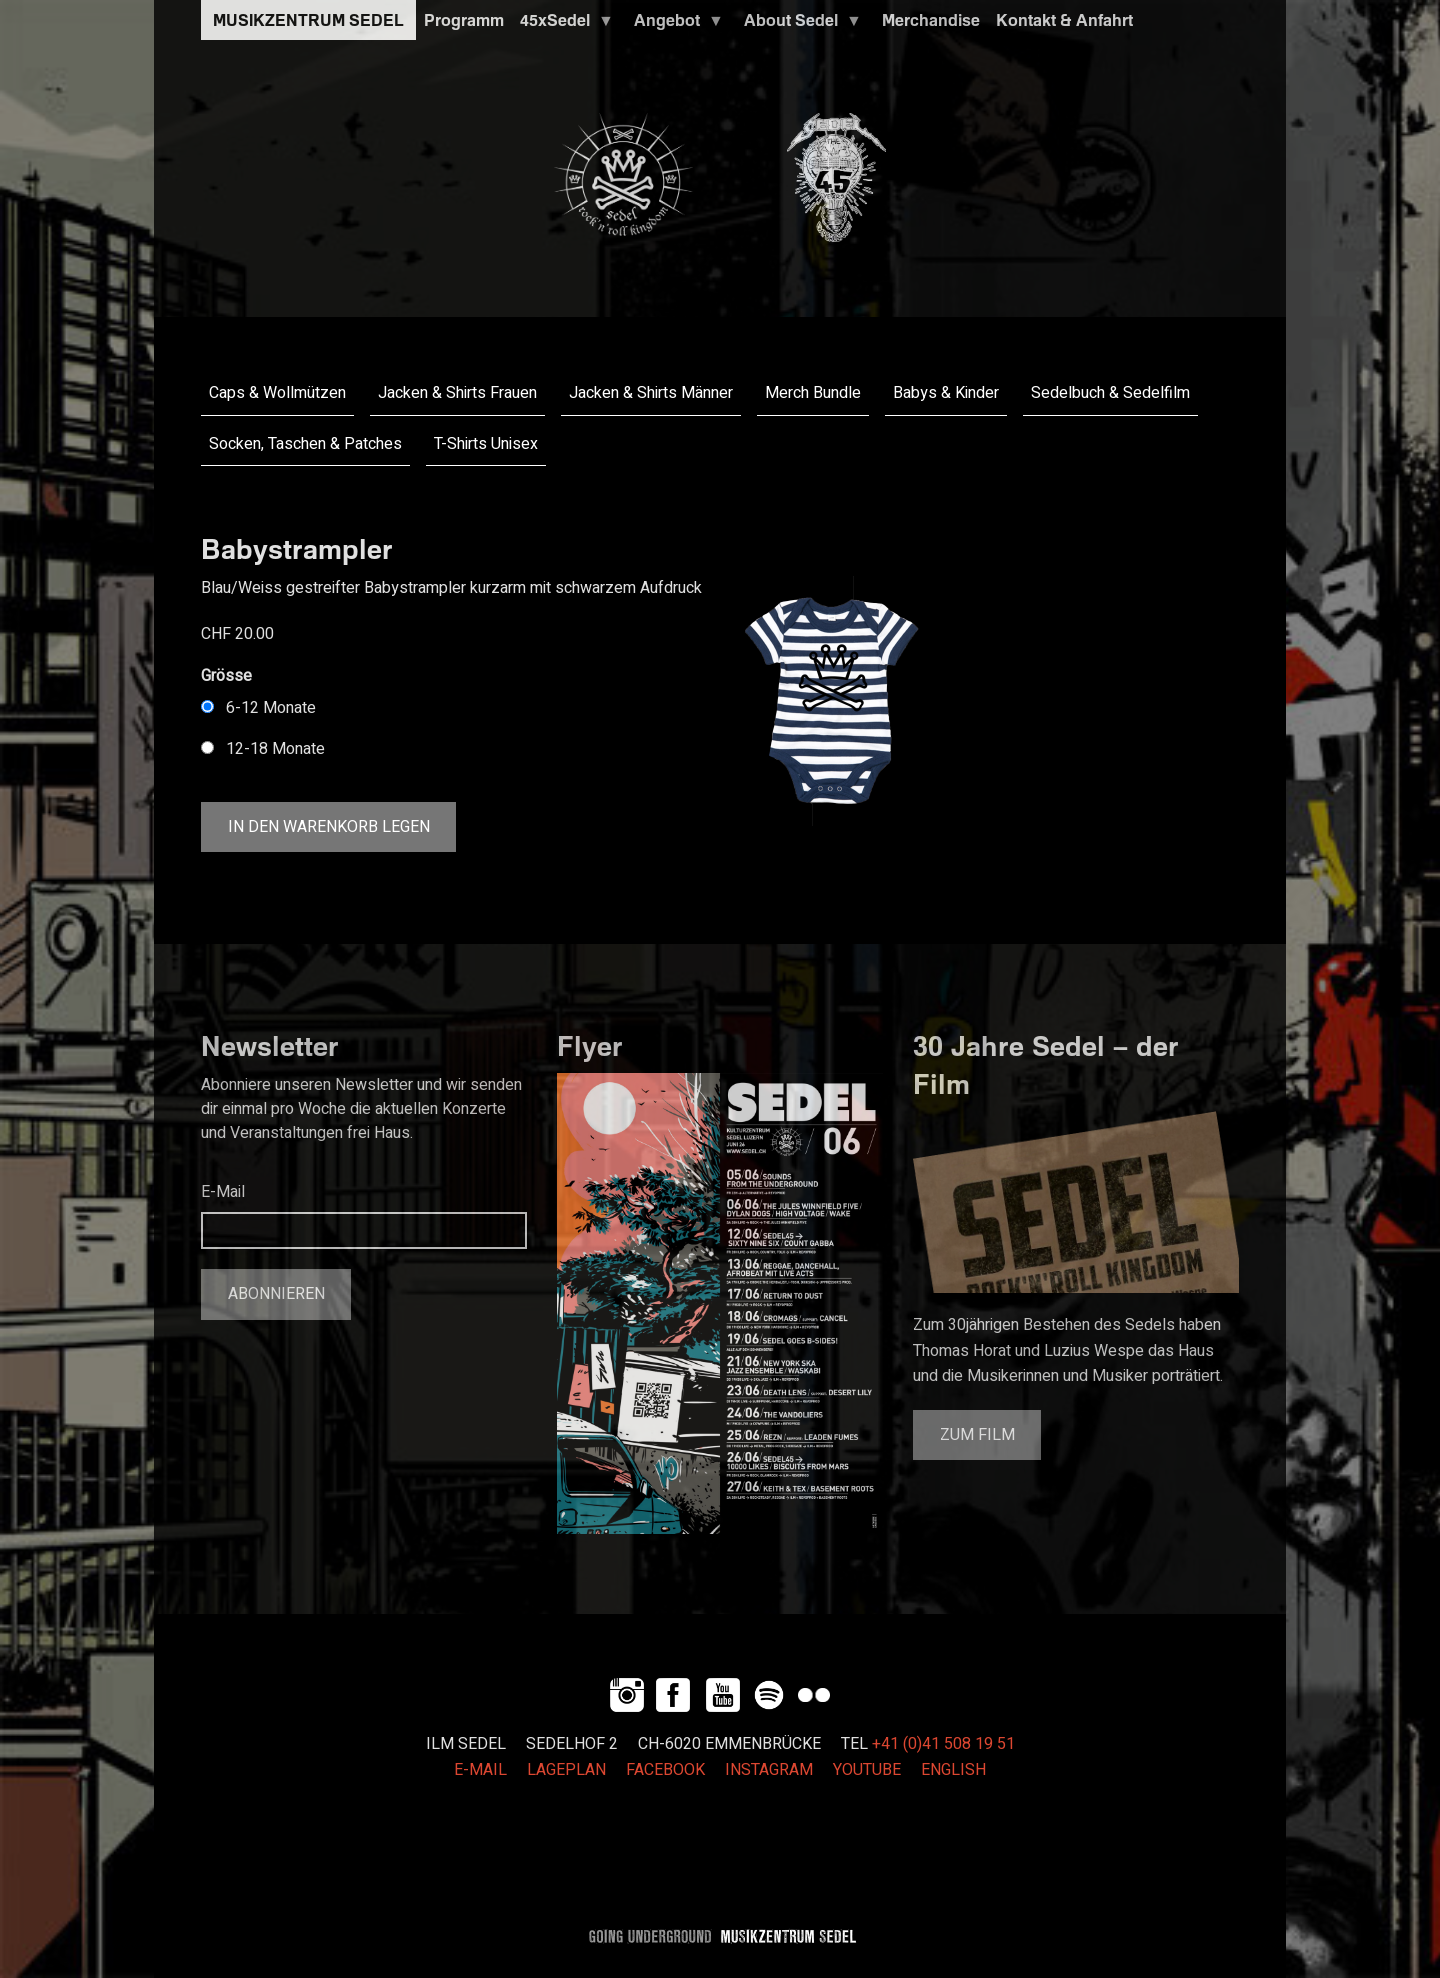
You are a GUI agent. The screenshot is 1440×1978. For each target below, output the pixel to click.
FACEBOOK (665, 1770)
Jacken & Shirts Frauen (457, 393)
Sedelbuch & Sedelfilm (1110, 393)
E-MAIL (480, 1770)
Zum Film (977, 1435)
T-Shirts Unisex (486, 444)
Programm (464, 20)
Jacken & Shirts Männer (651, 393)
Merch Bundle (813, 393)
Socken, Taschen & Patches (305, 444)
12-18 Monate (275, 749)
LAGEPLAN (566, 1770)
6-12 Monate (271, 708)
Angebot (675, 25)
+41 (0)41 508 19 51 (943, 1744)
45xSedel (563, 25)
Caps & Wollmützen (277, 393)
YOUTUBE (867, 1770)
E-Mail (223, 1192)
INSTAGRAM (769, 1770)
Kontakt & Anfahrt (1064, 20)
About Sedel (799, 25)
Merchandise (931, 20)
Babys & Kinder (946, 393)
